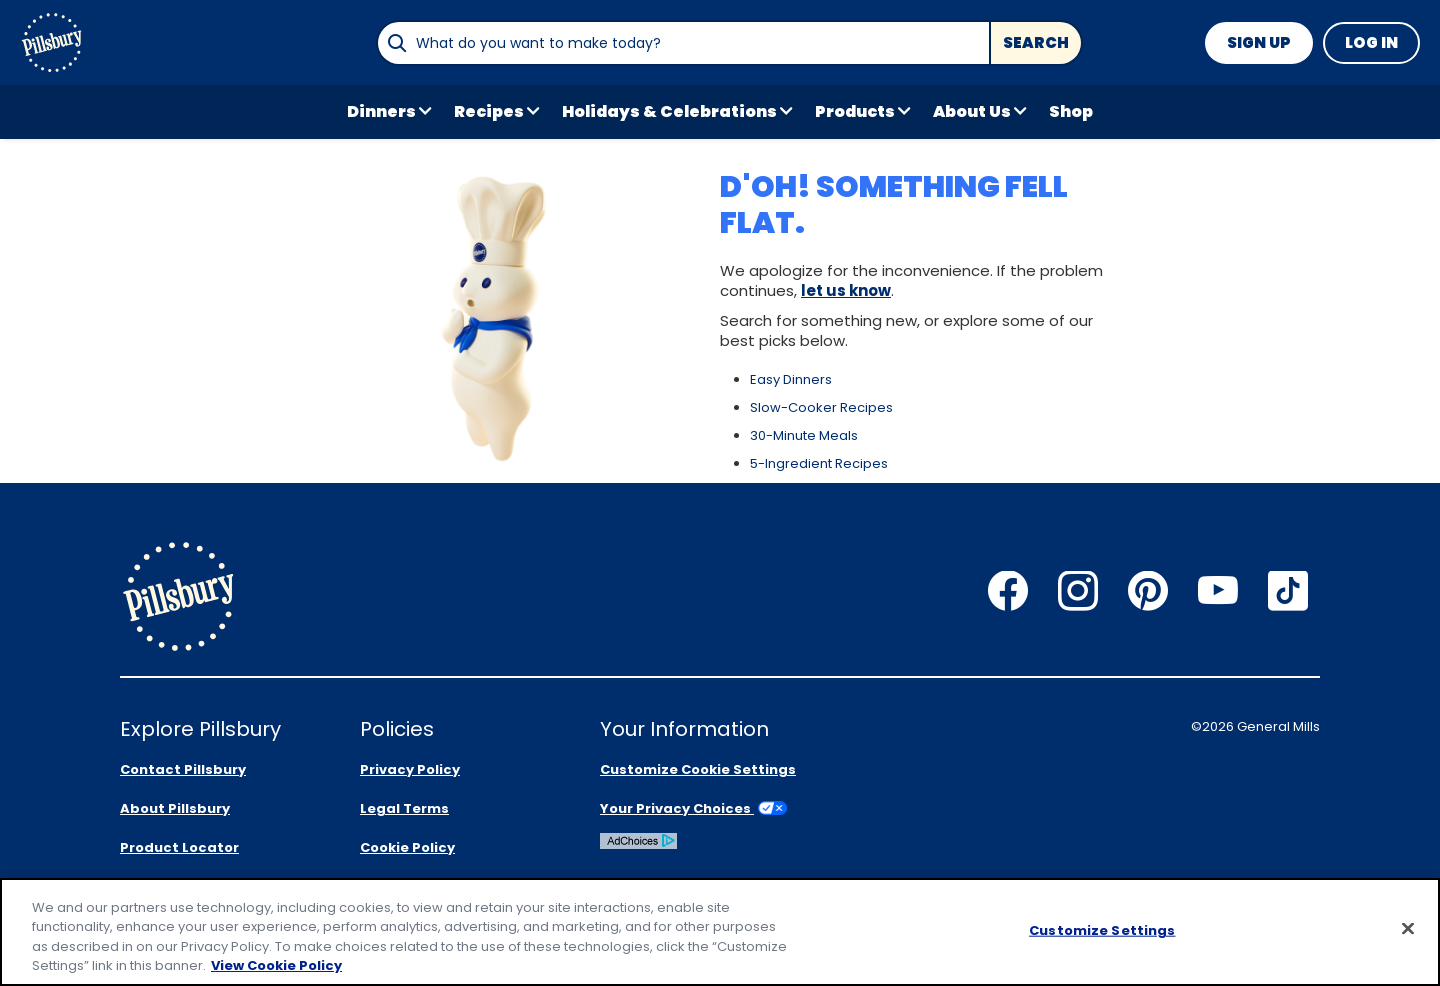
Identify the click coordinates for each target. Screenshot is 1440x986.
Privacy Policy (410, 769)
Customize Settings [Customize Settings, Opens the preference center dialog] (1102, 930)
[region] (720, 932)
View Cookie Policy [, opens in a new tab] (276, 965)
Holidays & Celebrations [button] (669, 111)
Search (1036, 42)
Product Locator (179, 847)
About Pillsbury (175, 808)
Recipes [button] (489, 111)
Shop (1071, 111)
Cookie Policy (407, 847)
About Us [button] (972, 111)
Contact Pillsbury (183, 769)
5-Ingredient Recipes (819, 463)
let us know (846, 290)
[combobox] (683, 43)
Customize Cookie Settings (698, 769)
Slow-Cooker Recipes (821, 407)
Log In (1371, 42)
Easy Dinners (791, 379)
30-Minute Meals (804, 435)
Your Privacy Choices (693, 808)
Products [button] (855, 111)
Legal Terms (404, 808)
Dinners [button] (381, 111)
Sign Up (1259, 42)
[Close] (1408, 928)
